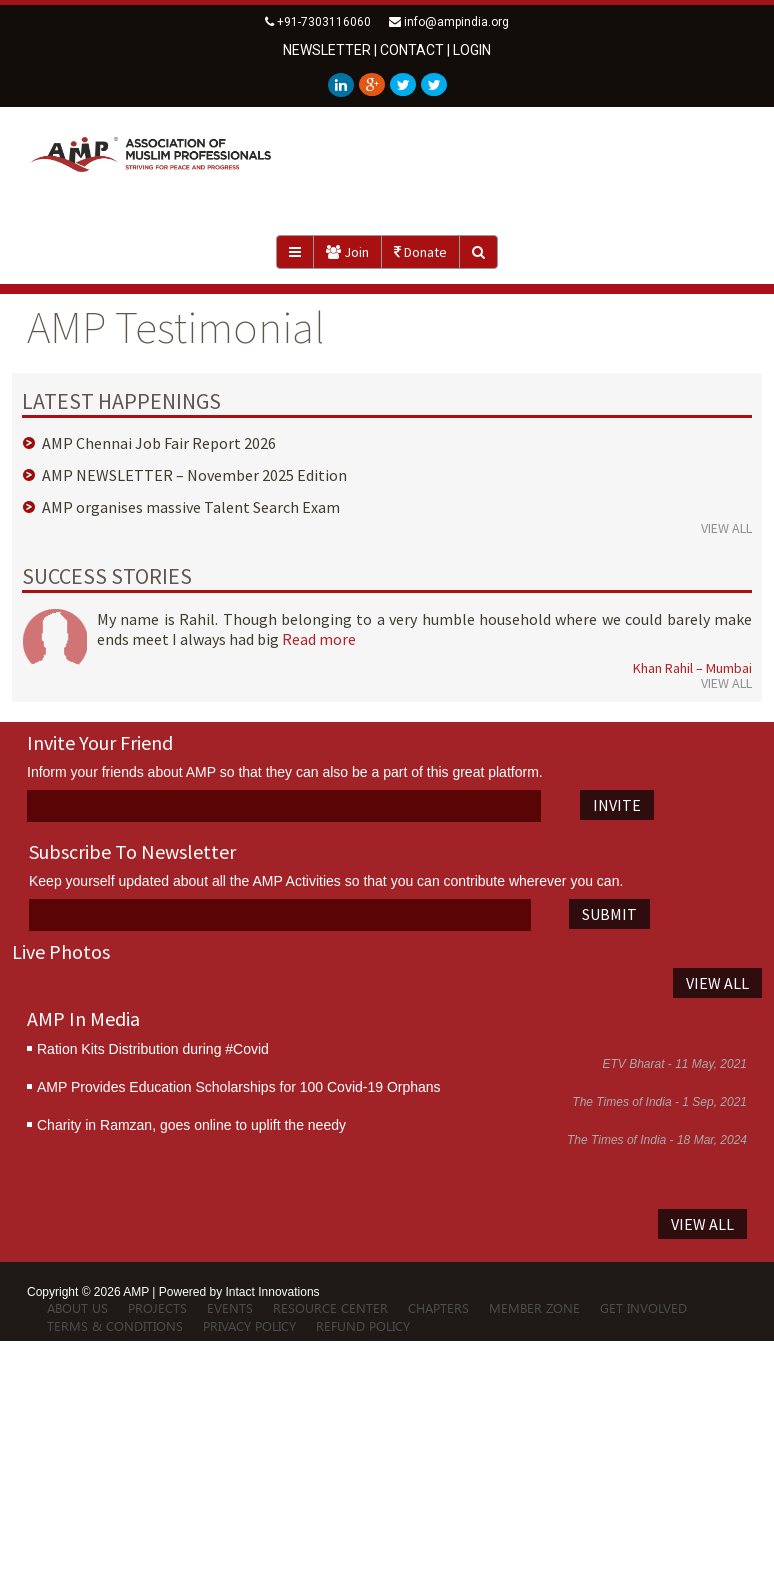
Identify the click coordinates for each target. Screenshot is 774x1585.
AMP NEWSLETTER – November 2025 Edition (194, 475)
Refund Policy (363, 1325)
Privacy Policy (249, 1325)
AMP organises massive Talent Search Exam (191, 507)
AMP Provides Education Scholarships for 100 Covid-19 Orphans (239, 1087)
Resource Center (330, 1307)
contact (412, 50)
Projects (157, 1307)
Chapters (438, 1307)
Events (230, 1307)
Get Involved (643, 1307)
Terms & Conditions (115, 1325)
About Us (77, 1307)
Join (347, 252)
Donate (420, 252)
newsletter (327, 50)
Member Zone (534, 1307)
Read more (319, 639)
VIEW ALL (726, 528)
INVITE (617, 805)
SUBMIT (609, 914)
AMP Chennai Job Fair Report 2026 (159, 443)
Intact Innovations (273, 1292)
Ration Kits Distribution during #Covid (153, 1049)
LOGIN (472, 50)
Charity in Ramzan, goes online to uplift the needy (191, 1125)
